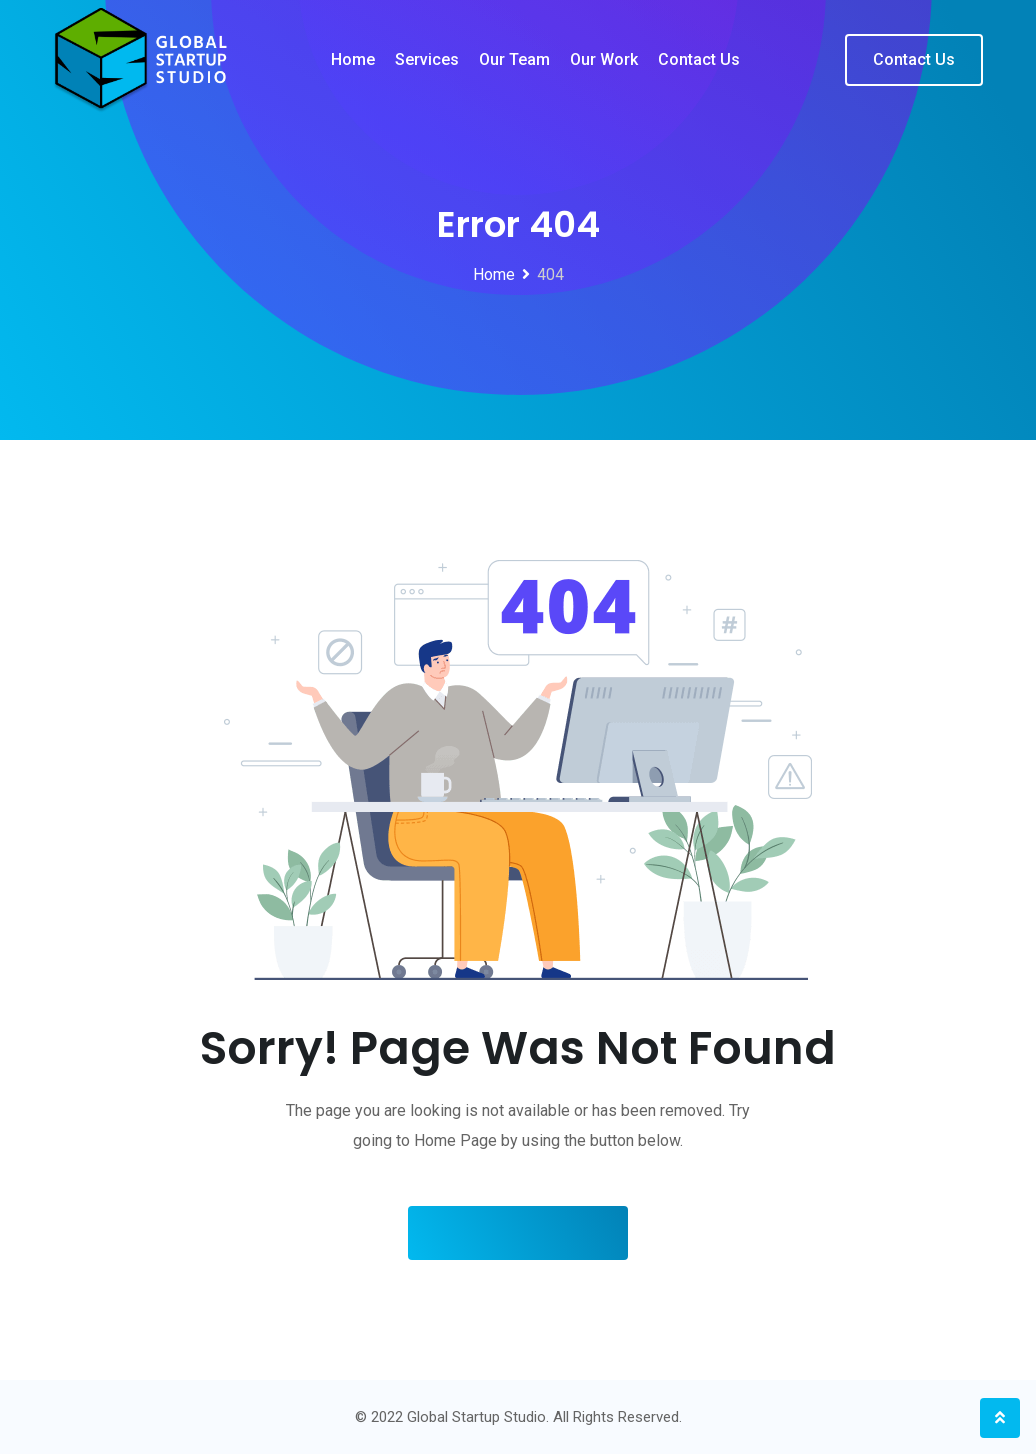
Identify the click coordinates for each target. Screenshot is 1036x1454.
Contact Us (914, 59)
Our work (604, 59)
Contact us (699, 59)
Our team (514, 59)
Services (427, 59)
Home (353, 59)
